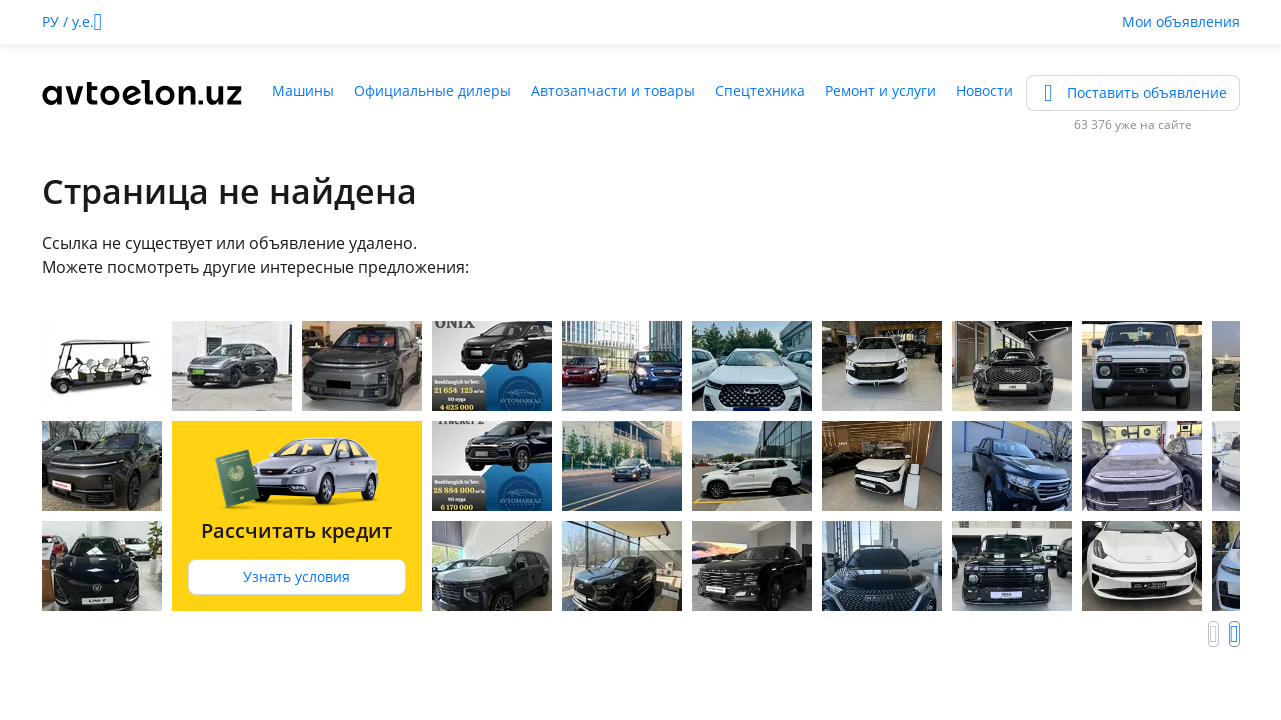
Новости (984, 90)
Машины (303, 90)
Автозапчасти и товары (613, 90)
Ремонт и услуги (880, 90)
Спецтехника (760, 90)
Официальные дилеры (432, 90)
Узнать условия (296, 576)
